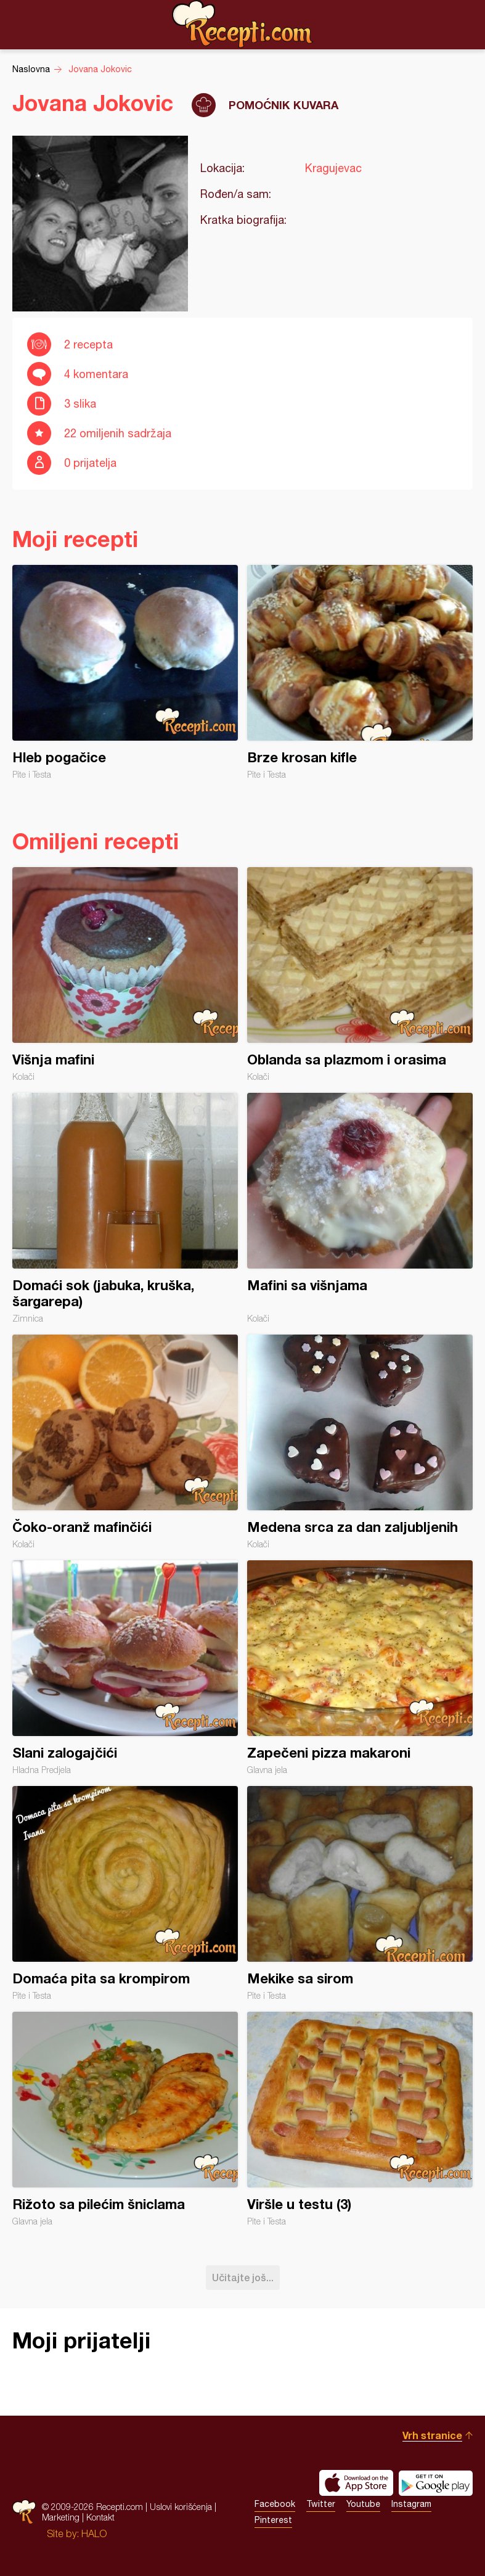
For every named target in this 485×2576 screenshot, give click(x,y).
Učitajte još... (243, 2277)
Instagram (411, 2504)
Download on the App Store (356, 2483)
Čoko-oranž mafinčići (125, 1442)
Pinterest (273, 2520)
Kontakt (100, 2517)
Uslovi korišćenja (181, 2506)
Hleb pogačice (125, 672)
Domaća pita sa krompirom (125, 1893)
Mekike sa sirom (360, 1893)
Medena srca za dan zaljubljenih (360, 1442)
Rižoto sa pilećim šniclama (125, 2119)
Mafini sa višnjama (360, 1208)
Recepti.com (243, 24)
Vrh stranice (432, 2435)
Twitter (320, 2504)
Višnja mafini (125, 974)
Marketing (60, 2517)
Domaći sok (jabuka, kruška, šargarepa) (125, 1208)
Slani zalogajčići (125, 1667)
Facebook (275, 2504)
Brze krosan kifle (360, 672)
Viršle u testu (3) (360, 2119)
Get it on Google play (436, 2483)
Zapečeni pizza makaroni (360, 1667)
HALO (94, 2533)
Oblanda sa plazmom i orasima (360, 974)
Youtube (363, 2504)
